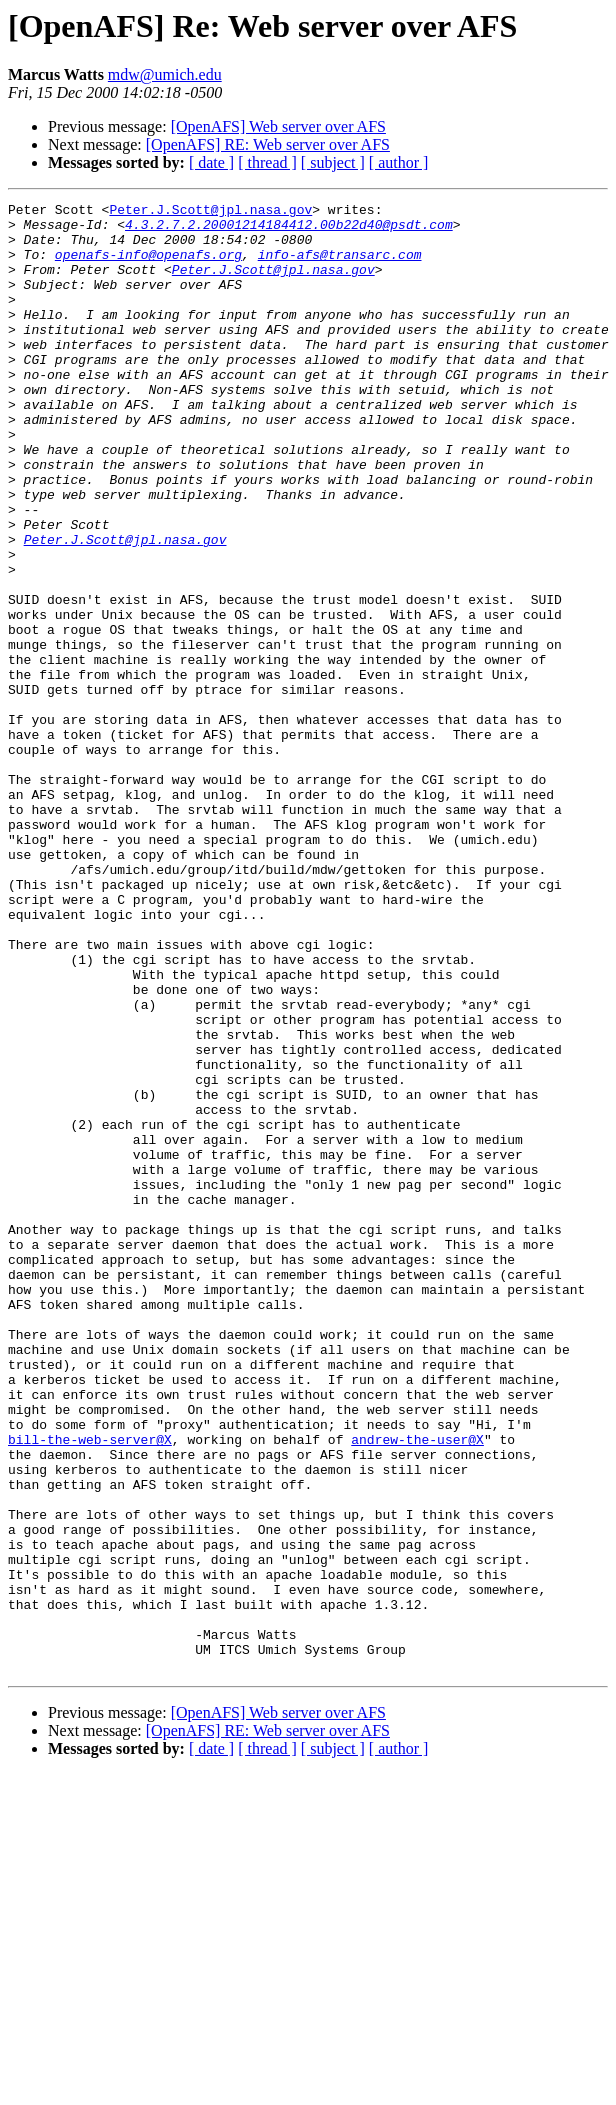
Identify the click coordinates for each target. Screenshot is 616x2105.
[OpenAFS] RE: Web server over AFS (268, 144)
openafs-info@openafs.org (148, 266)
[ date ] (211, 162)
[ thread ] (267, 162)
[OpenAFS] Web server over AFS (278, 126)
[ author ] (399, 162)
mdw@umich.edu (165, 74)
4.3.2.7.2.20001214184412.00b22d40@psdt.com (289, 230)
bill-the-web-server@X (90, 1688)
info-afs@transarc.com (340, 266)
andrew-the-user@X (417, 1688)
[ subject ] (333, 162)
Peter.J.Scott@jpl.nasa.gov (210, 212)
